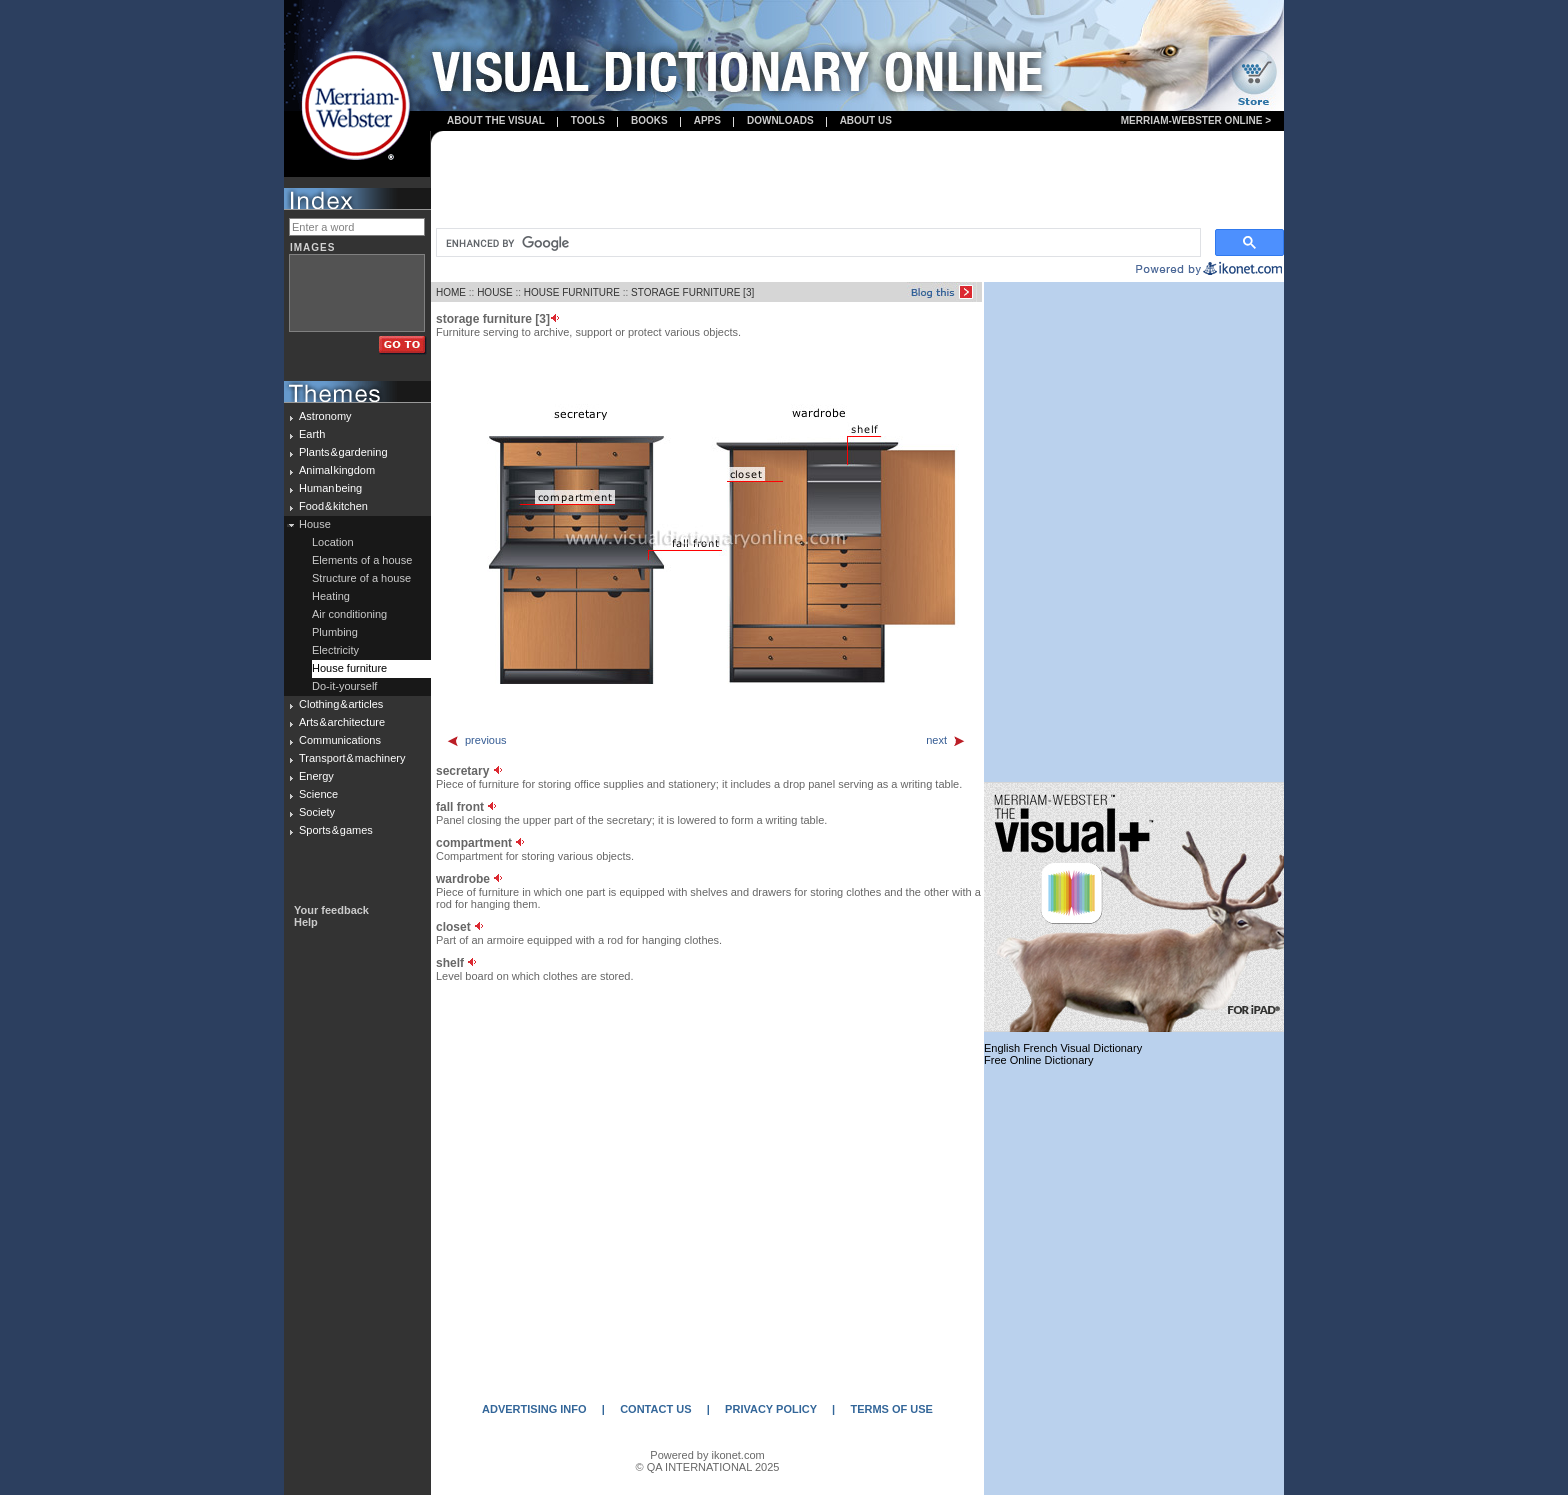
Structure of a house (361, 578)
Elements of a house (362, 560)
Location (333, 542)
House (315, 524)
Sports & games (336, 830)
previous (476, 740)
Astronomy (325, 416)
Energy (316, 776)
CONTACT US (655, 1409)
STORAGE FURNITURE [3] (692, 292)
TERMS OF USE (891, 1409)
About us (866, 120)
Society (317, 812)
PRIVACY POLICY (771, 1409)
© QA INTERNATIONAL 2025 (708, 1467)
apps (707, 120)
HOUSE (495, 292)
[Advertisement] (858, 181)
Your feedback (331, 910)
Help (306, 922)
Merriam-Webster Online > (1196, 120)
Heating (331, 596)
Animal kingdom (337, 470)
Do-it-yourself (344, 686)
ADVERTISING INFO (534, 1409)
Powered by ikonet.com (707, 1455)
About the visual (496, 120)
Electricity (335, 650)
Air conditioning (349, 614)
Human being (330, 488)
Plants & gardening (343, 452)
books (649, 120)
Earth (312, 434)
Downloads (780, 120)
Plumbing (335, 632)
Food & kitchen (333, 506)
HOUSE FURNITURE (572, 292)
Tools (588, 120)
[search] (816, 243)
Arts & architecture (342, 722)
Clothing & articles (341, 704)
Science (318, 794)
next (946, 740)
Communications (340, 740)
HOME (451, 292)
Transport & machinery (352, 758)
